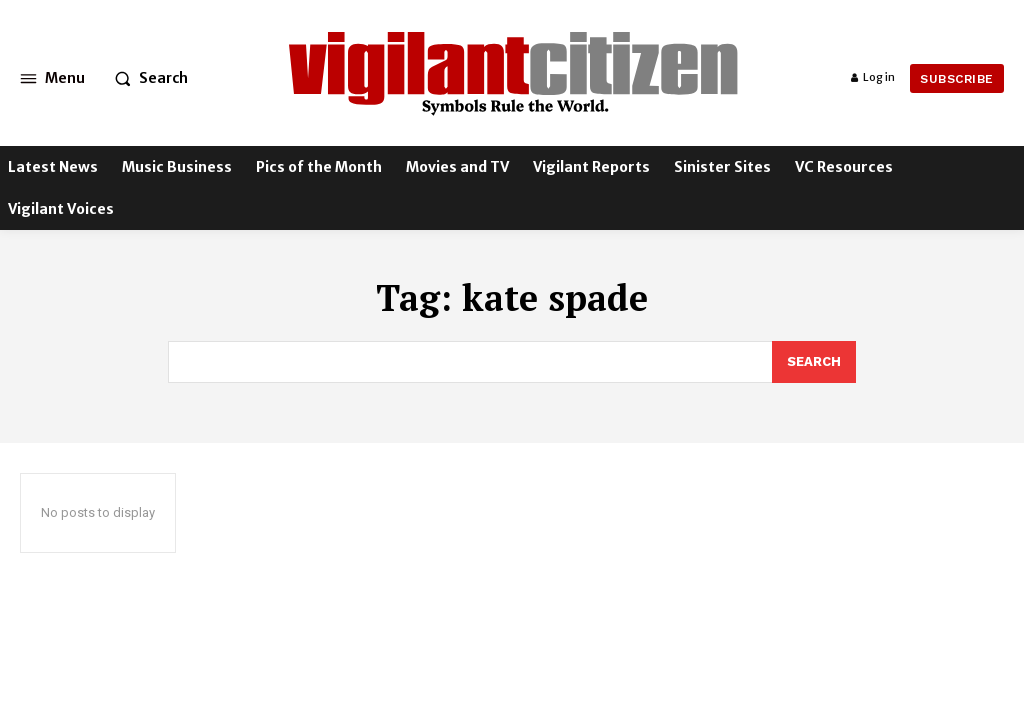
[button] (146, 78)
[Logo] (514, 68)
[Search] (814, 362)
